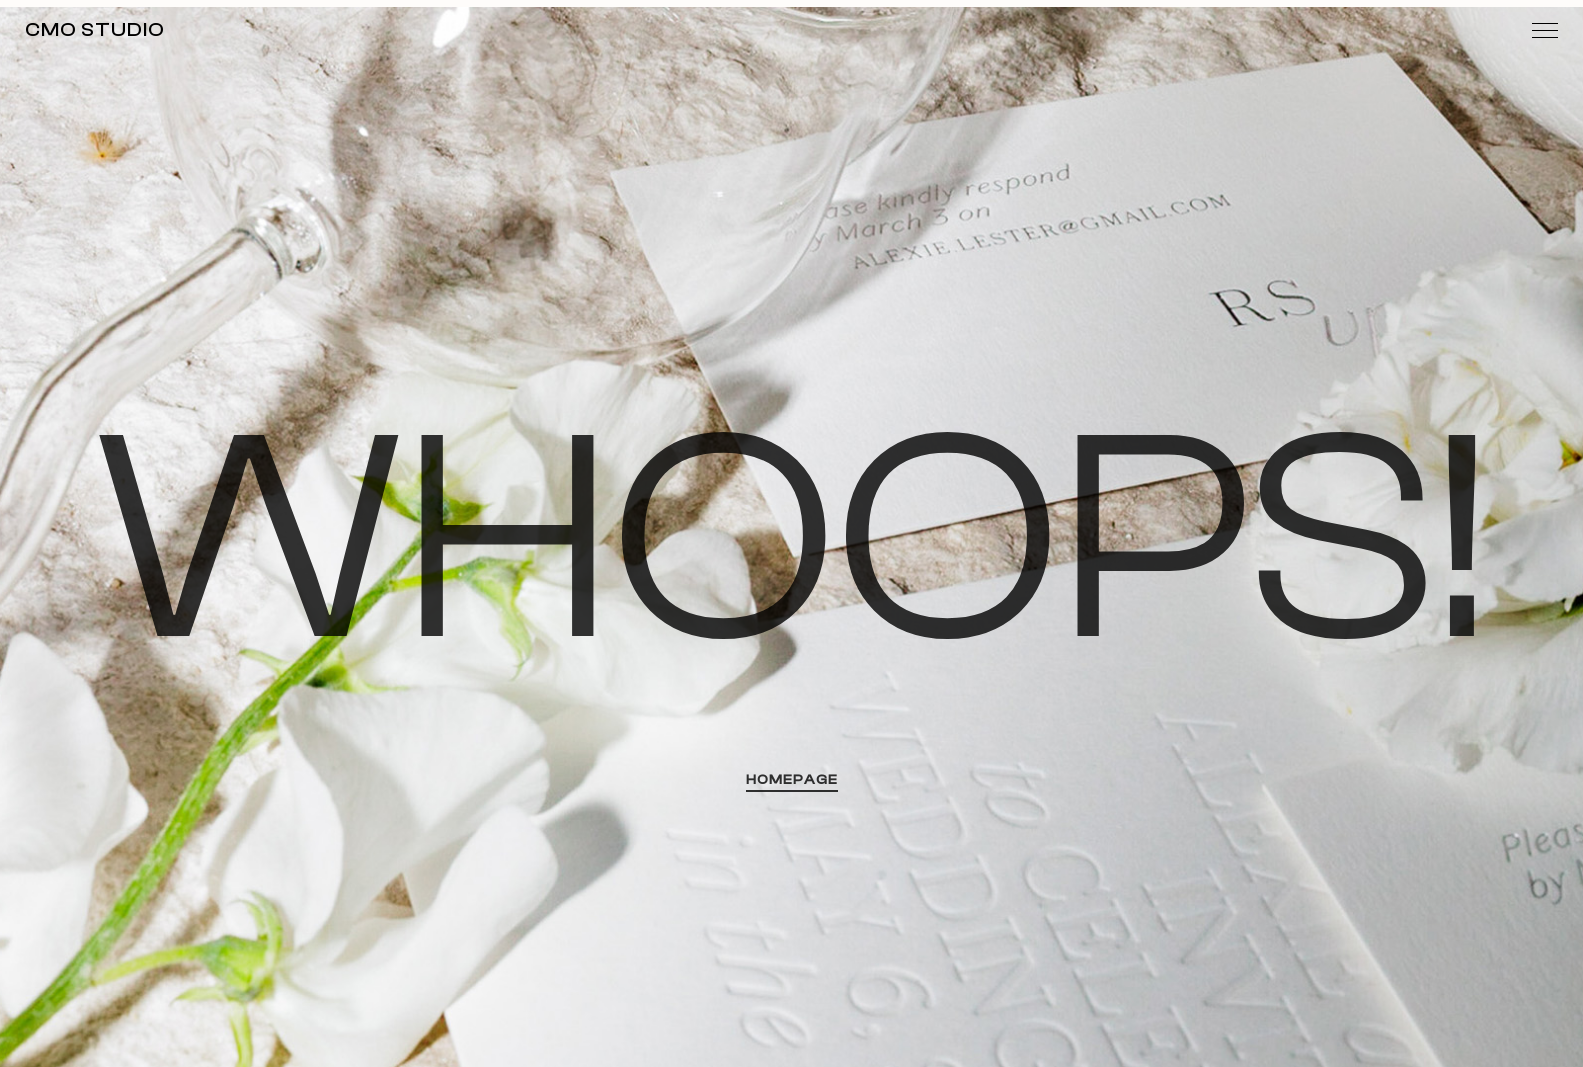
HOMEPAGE (792, 780)
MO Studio (95, 29)
